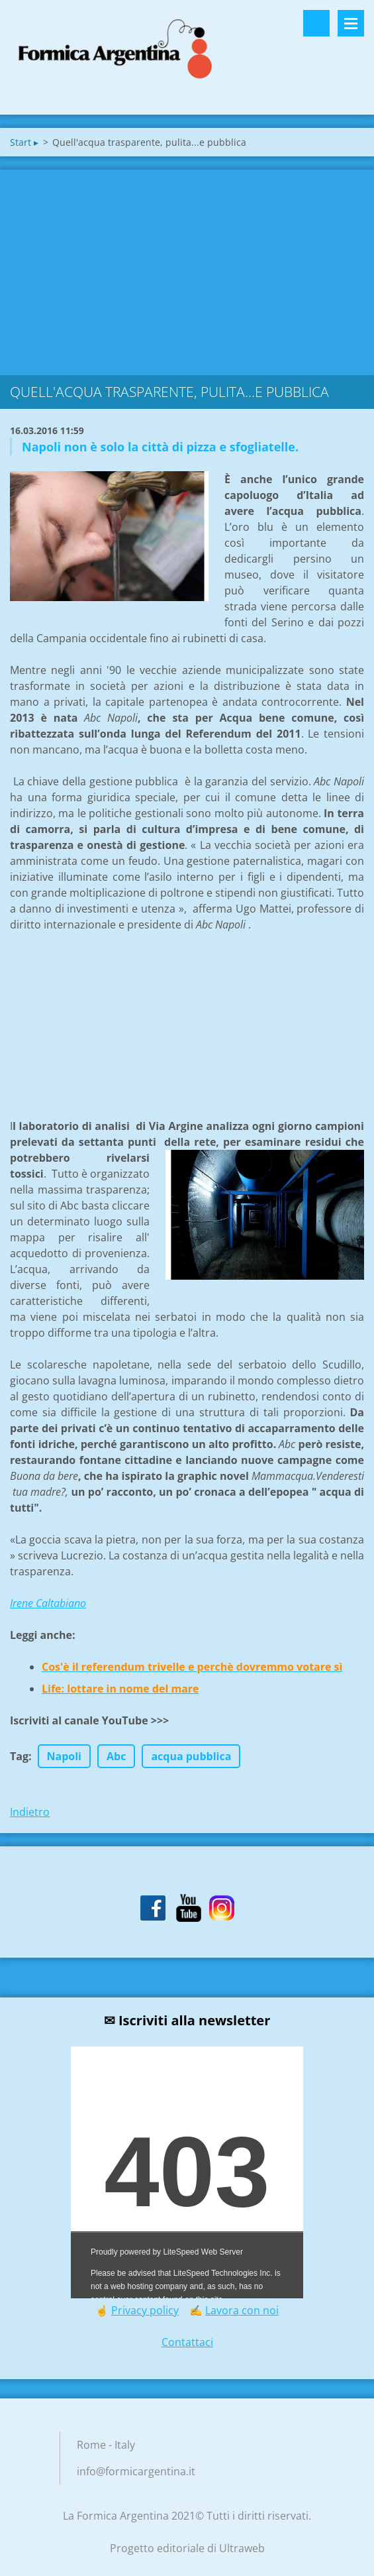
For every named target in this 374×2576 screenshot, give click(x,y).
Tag (19, 1756)
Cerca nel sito (316, 23)
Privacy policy (145, 2310)
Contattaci (187, 2342)
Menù (351, 23)
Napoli (64, 1756)
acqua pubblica (191, 1756)
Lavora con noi (242, 2310)
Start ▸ (24, 142)
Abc (116, 1756)
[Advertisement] (187, 269)
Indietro (30, 1812)
